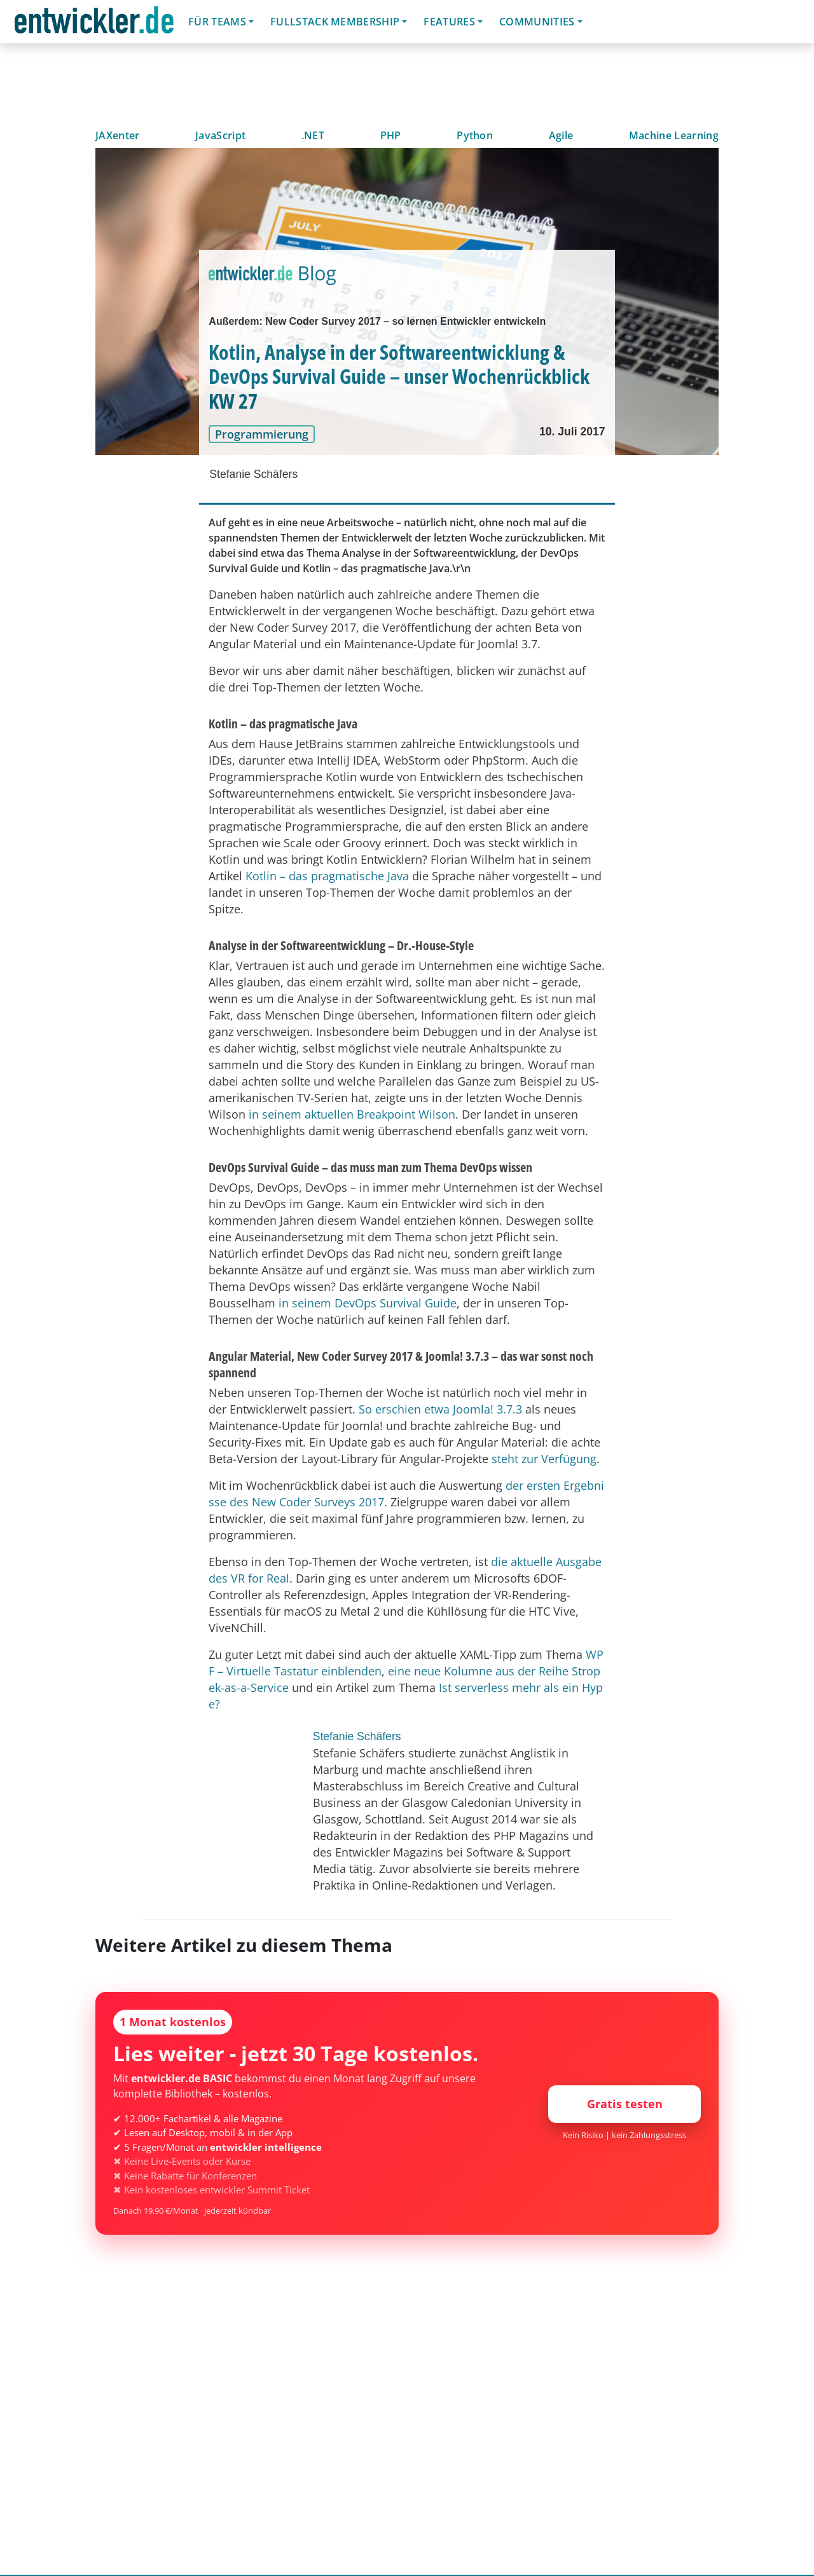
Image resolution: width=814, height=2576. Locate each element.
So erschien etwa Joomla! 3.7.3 (440, 1409)
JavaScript (220, 135)
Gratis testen (625, 2103)
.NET (312, 135)
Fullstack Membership (334, 22)
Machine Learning (674, 135)
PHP (390, 135)
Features (449, 22)
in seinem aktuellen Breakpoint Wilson (352, 1114)
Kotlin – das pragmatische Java (327, 875)
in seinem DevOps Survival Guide (368, 1303)
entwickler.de (94, 23)
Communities (537, 22)
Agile (561, 135)
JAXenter (117, 135)
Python (475, 135)
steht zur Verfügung (544, 1458)
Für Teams (217, 22)
